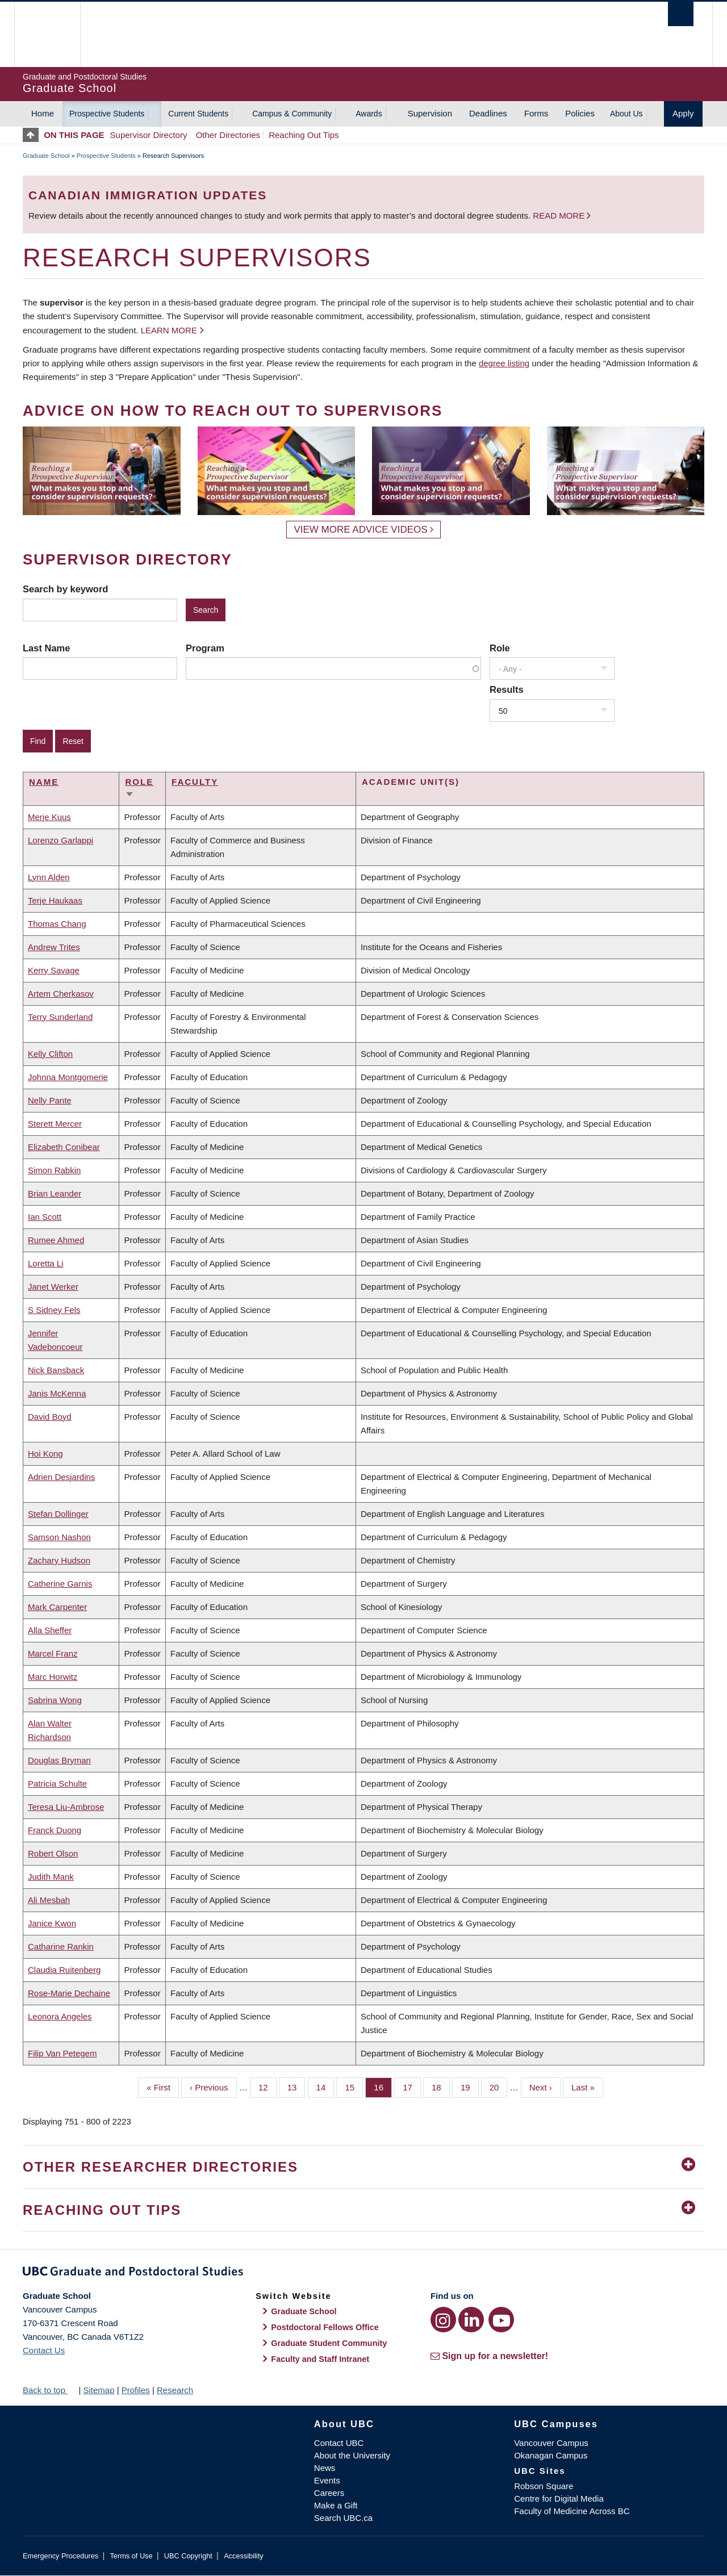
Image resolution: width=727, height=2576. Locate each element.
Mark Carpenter (57, 1607)
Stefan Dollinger (58, 1514)
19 (470, 2086)
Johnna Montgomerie (68, 1077)
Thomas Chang (57, 924)
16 (383, 2086)
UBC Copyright (188, 2556)
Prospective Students (106, 113)
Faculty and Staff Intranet (320, 2359)
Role (500, 648)
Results (507, 689)
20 (499, 2086)
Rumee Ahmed (56, 1240)
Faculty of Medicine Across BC (571, 2511)
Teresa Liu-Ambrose (66, 1807)
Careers (329, 2493)
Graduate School (46, 155)
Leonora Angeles (60, 2016)
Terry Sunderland (60, 1017)
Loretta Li (46, 1263)
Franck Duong (54, 1830)
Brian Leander (54, 1193)
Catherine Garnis (60, 1583)
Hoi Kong (45, 1453)
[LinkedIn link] (471, 2319)
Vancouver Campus (551, 2443)
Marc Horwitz (53, 1677)
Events (327, 2480)
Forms (536, 113)
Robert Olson (53, 1853)
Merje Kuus (49, 817)
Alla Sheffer (50, 1630)
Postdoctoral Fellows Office (325, 2327)
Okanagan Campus (550, 2455)
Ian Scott (44, 1217)
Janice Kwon (52, 1923)
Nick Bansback (56, 1370)
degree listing (504, 363)
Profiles (136, 2390)
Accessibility (243, 2556)
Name (44, 782)
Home (42, 113)
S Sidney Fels (54, 1310)
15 (354, 2086)
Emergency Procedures (60, 2556)
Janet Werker (53, 1286)
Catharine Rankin (61, 1946)
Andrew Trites (54, 947)
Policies (580, 113)
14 (325, 2086)
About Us (626, 113)
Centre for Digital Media (559, 2498)
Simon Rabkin (54, 1170)
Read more (560, 215)
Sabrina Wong (55, 1700)
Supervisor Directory (148, 135)
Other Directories (228, 135)
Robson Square (543, 2486)
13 (296, 2086)
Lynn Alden (49, 877)
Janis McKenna (57, 1393)
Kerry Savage (54, 970)
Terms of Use (131, 2556)
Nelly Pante (50, 1100)
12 (267, 2086)
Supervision (430, 113)
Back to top (49, 2390)
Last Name (46, 648)
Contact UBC (339, 2443)
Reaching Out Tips (304, 135)
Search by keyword (65, 589)
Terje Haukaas (55, 900)
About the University (352, 2455)
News (325, 2468)
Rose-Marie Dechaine (69, 1993)
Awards (369, 113)
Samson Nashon (59, 1537)
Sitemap (98, 2390)
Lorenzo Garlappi (60, 840)
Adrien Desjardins (61, 1477)
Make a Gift (336, 2505)
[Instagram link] (443, 2319)
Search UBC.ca (343, 2518)
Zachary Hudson (59, 1560)
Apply (683, 113)
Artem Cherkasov (61, 993)
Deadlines (488, 113)
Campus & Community (292, 113)
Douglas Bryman (59, 1760)
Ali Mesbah (49, 1900)
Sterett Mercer (55, 1123)
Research (175, 2390)
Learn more (169, 330)
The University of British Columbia (47, 34)
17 (412, 2086)
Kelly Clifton (50, 1054)
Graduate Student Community (329, 2343)
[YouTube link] (501, 2319)
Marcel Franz (53, 1653)
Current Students (198, 113)
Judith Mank (51, 1876)
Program (205, 648)
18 (441, 2086)
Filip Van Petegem (62, 2053)
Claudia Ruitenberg (64, 1970)
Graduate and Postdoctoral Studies (363, 2273)
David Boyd (50, 1416)
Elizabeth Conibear (64, 1147)
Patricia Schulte (57, 1783)
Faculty (195, 782)
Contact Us (44, 2350)
